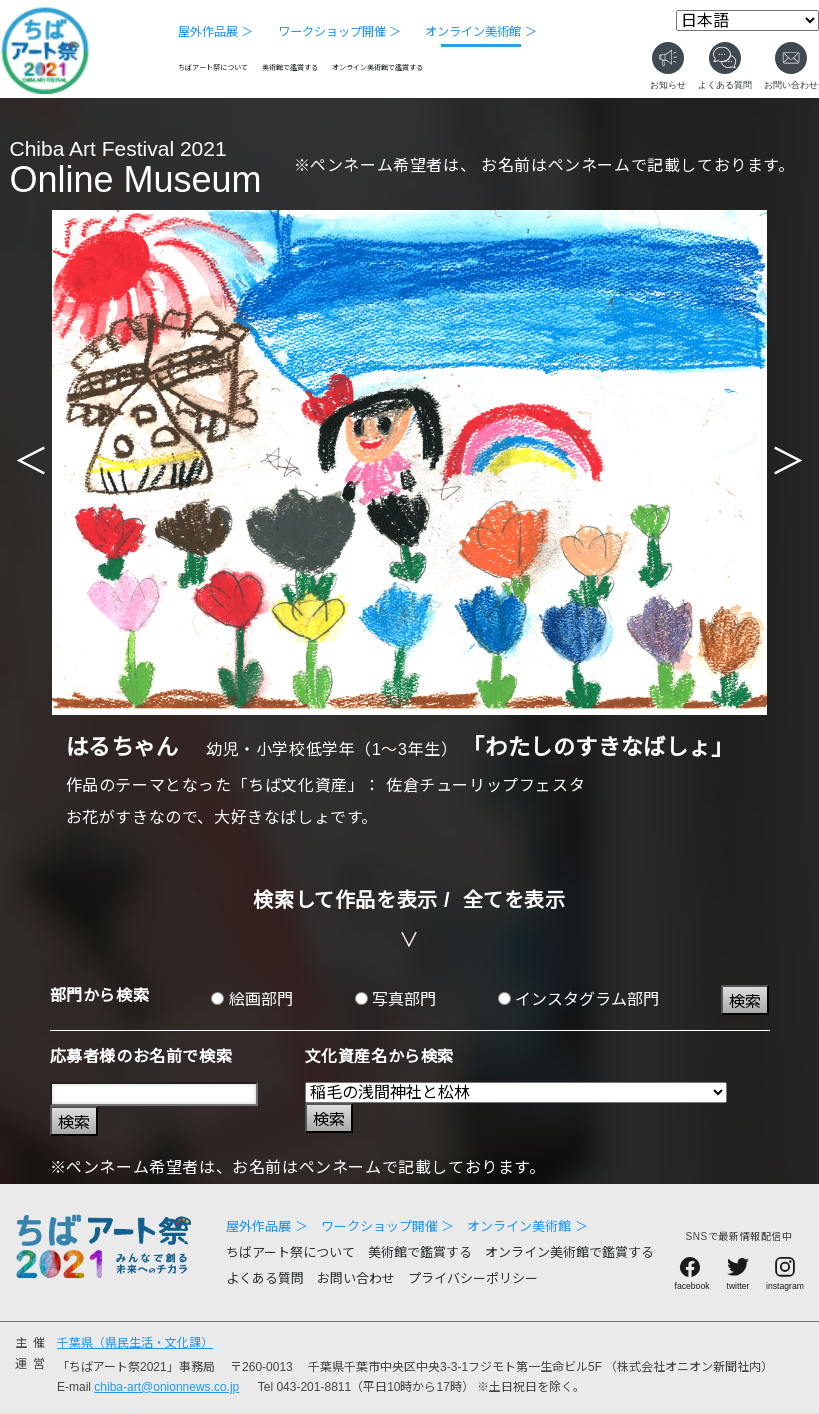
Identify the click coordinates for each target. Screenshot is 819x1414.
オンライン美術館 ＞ (480, 32)
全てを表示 (514, 900)
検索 (745, 1001)
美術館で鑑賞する (290, 68)
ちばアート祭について (213, 68)
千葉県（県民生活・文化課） (135, 1343)
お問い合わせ (356, 1278)
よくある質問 (265, 1278)
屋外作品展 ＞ (215, 32)
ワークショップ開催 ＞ (339, 32)
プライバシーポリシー (473, 1278)
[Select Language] (747, 20)
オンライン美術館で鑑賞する (377, 68)
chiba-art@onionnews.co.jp (166, 1387)
